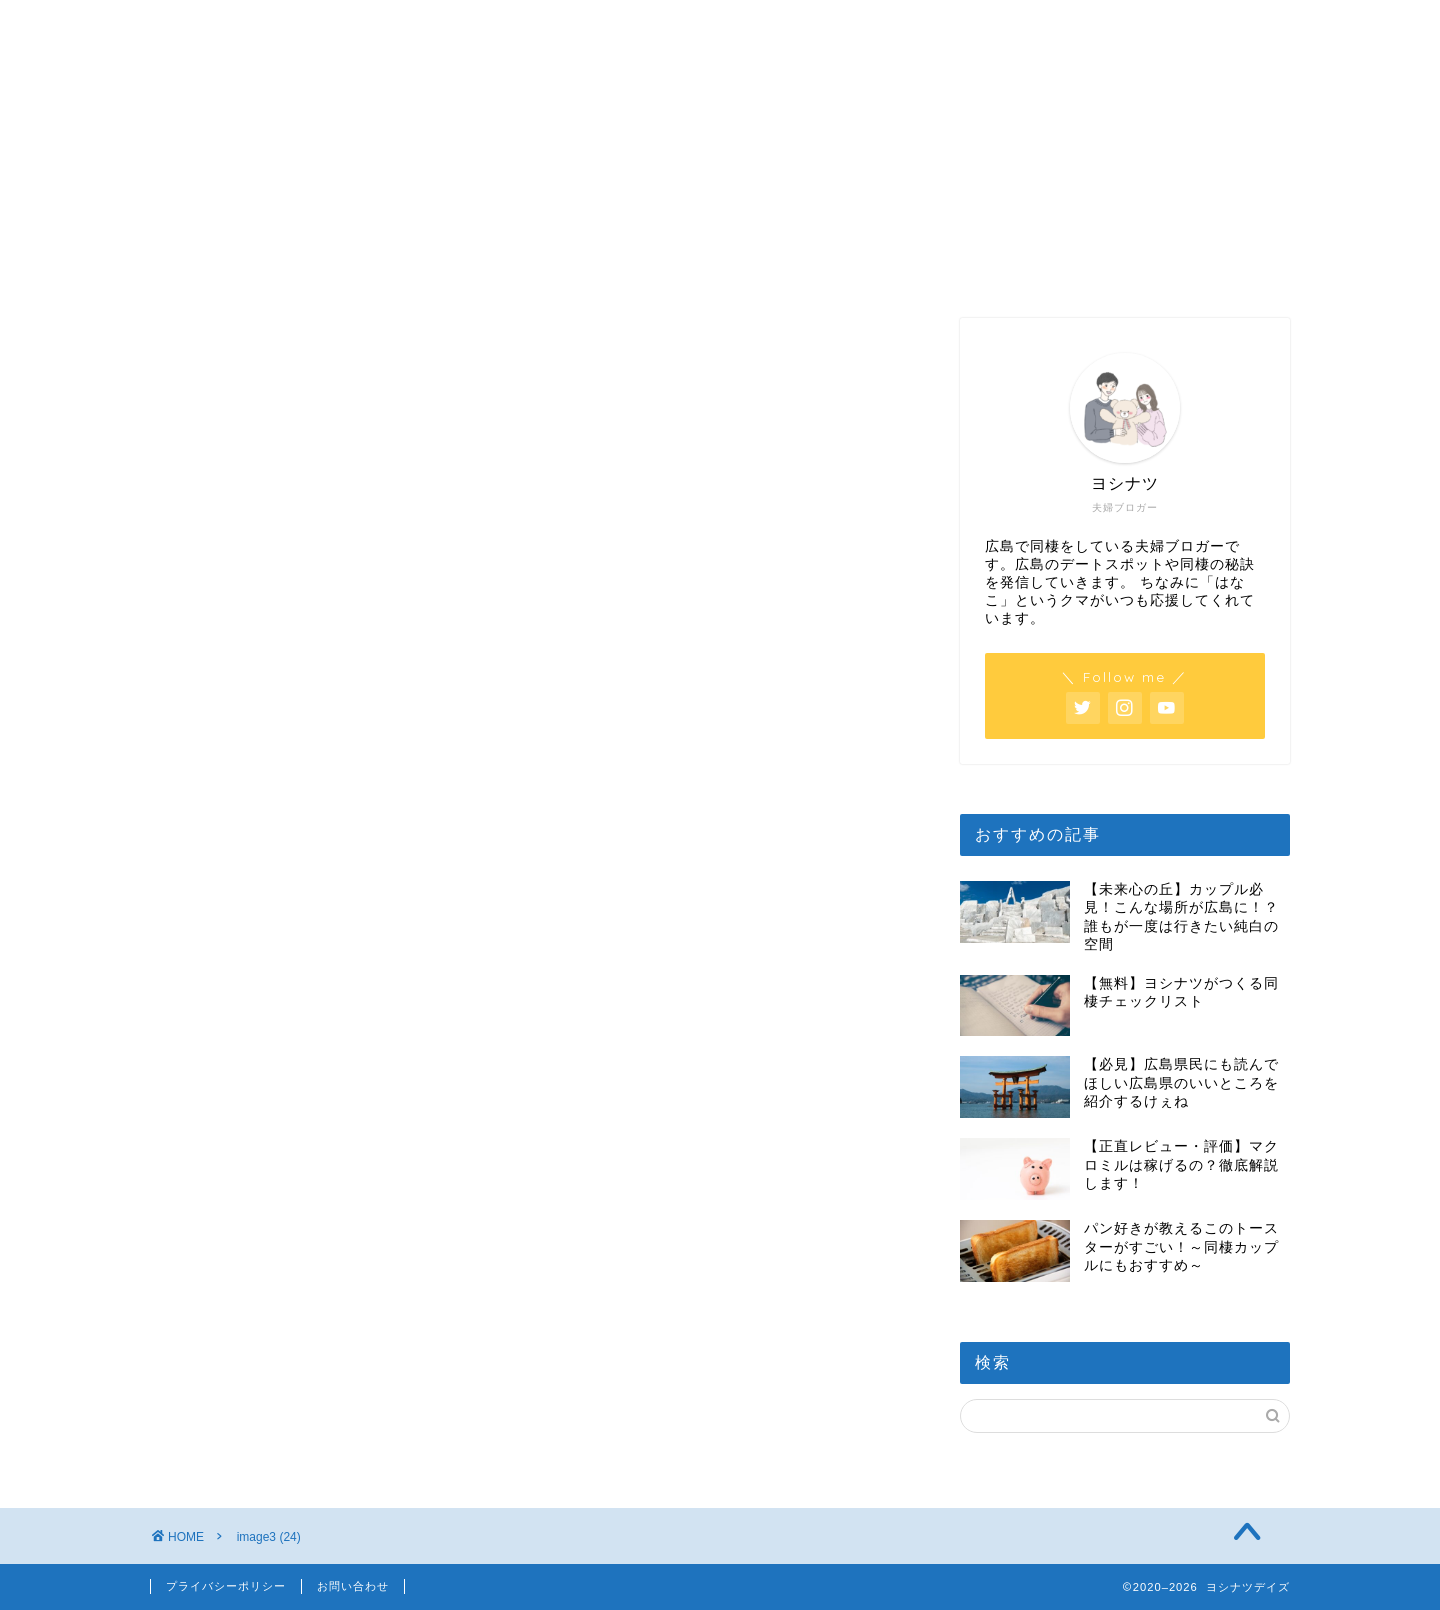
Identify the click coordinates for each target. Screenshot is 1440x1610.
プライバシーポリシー (226, 1586)
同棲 (852, 24)
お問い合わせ (353, 1586)
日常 (651, 24)
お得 (1052, 24)
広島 (451, 24)
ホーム (251, 24)
